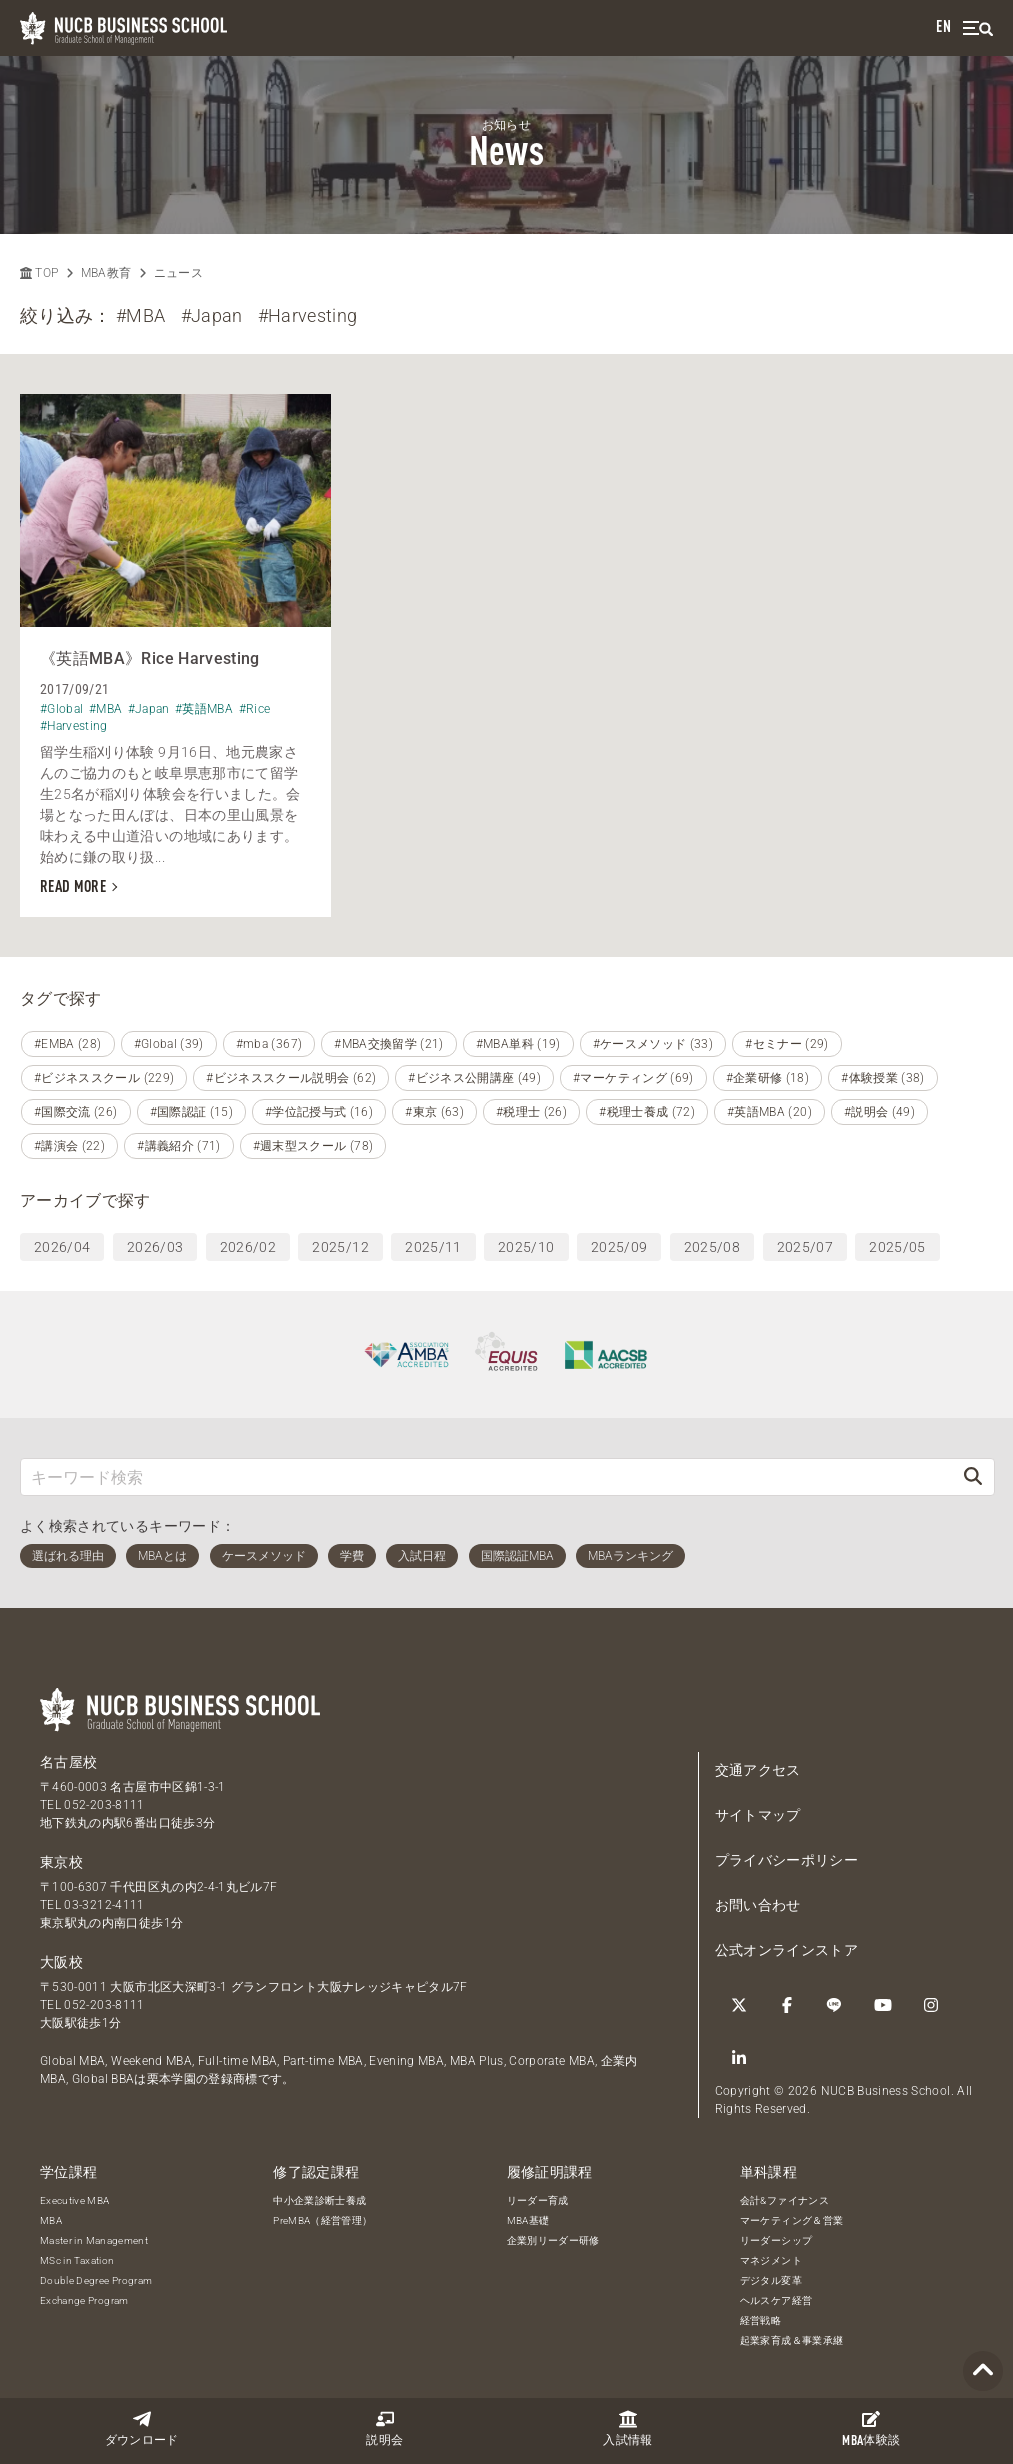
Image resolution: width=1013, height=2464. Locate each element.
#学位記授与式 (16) (319, 1112)
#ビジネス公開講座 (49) (474, 1078)
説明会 (384, 2428)
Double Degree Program (96, 2280)
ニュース (178, 273)
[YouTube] (883, 2005)
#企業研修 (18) (768, 1078)
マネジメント (771, 2260)
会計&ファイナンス (784, 2200)
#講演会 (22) (69, 1146)
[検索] (973, 1476)
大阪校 (61, 1962)
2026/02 (248, 1247)
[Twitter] (739, 2005)
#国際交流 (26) (76, 1112)
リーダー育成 (538, 2200)
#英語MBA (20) (769, 1112)
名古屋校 (68, 1762)
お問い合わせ (758, 1905)
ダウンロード (142, 2428)
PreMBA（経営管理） (322, 2220)
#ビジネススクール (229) (104, 1078)
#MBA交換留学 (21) (389, 1044)
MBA (51, 2220)
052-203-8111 (104, 1805)
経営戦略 (760, 2320)
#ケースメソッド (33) (653, 1044)
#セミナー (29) (787, 1044)
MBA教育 (106, 273)
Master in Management (94, 2240)
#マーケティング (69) (633, 1078)
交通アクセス (758, 1770)
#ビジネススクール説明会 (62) (291, 1078)
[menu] (978, 28)
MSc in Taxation (77, 2260)
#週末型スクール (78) (313, 1146)
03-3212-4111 (104, 1905)
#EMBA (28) (68, 1044)
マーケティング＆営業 (792, 2220)
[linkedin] (739, 2058)
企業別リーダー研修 (553, 2240)
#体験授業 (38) (883, 1078)
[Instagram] (931, 2005)
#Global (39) (169, 1044)
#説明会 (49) (879, 1112)
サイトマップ (758, 1815)
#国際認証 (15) (192, 1112)
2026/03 (155, 1247)
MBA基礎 (528, 2220)
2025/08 (712, 1247)
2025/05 (897, 1247)
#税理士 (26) (531, 1112)
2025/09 (619, 1247)
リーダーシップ (776, 2240)
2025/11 (433, 1247)
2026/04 (62, 1247)
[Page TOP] (983, 2371)
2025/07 (805, 1247)
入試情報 (627, 2428)
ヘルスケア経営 (776, 2300)
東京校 (61, 1862)
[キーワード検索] (486, 1476)
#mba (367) (269, 1044)
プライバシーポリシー (787, 1860)
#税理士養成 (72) (647, 1112)
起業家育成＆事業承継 (792, 2340)
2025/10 (526, 1247)
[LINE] (835, 2005)
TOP (39, 273)
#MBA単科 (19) (518, 1044)
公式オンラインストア (787, 1950)
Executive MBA (75, 2200)
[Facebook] (787, 2005)
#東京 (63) (434, 1112)
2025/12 (340, 1247)
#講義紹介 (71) (179, 1146)
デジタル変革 (771, 2280)
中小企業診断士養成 (319, 2200)
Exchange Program (84, 2300)
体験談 (871, 2429)
